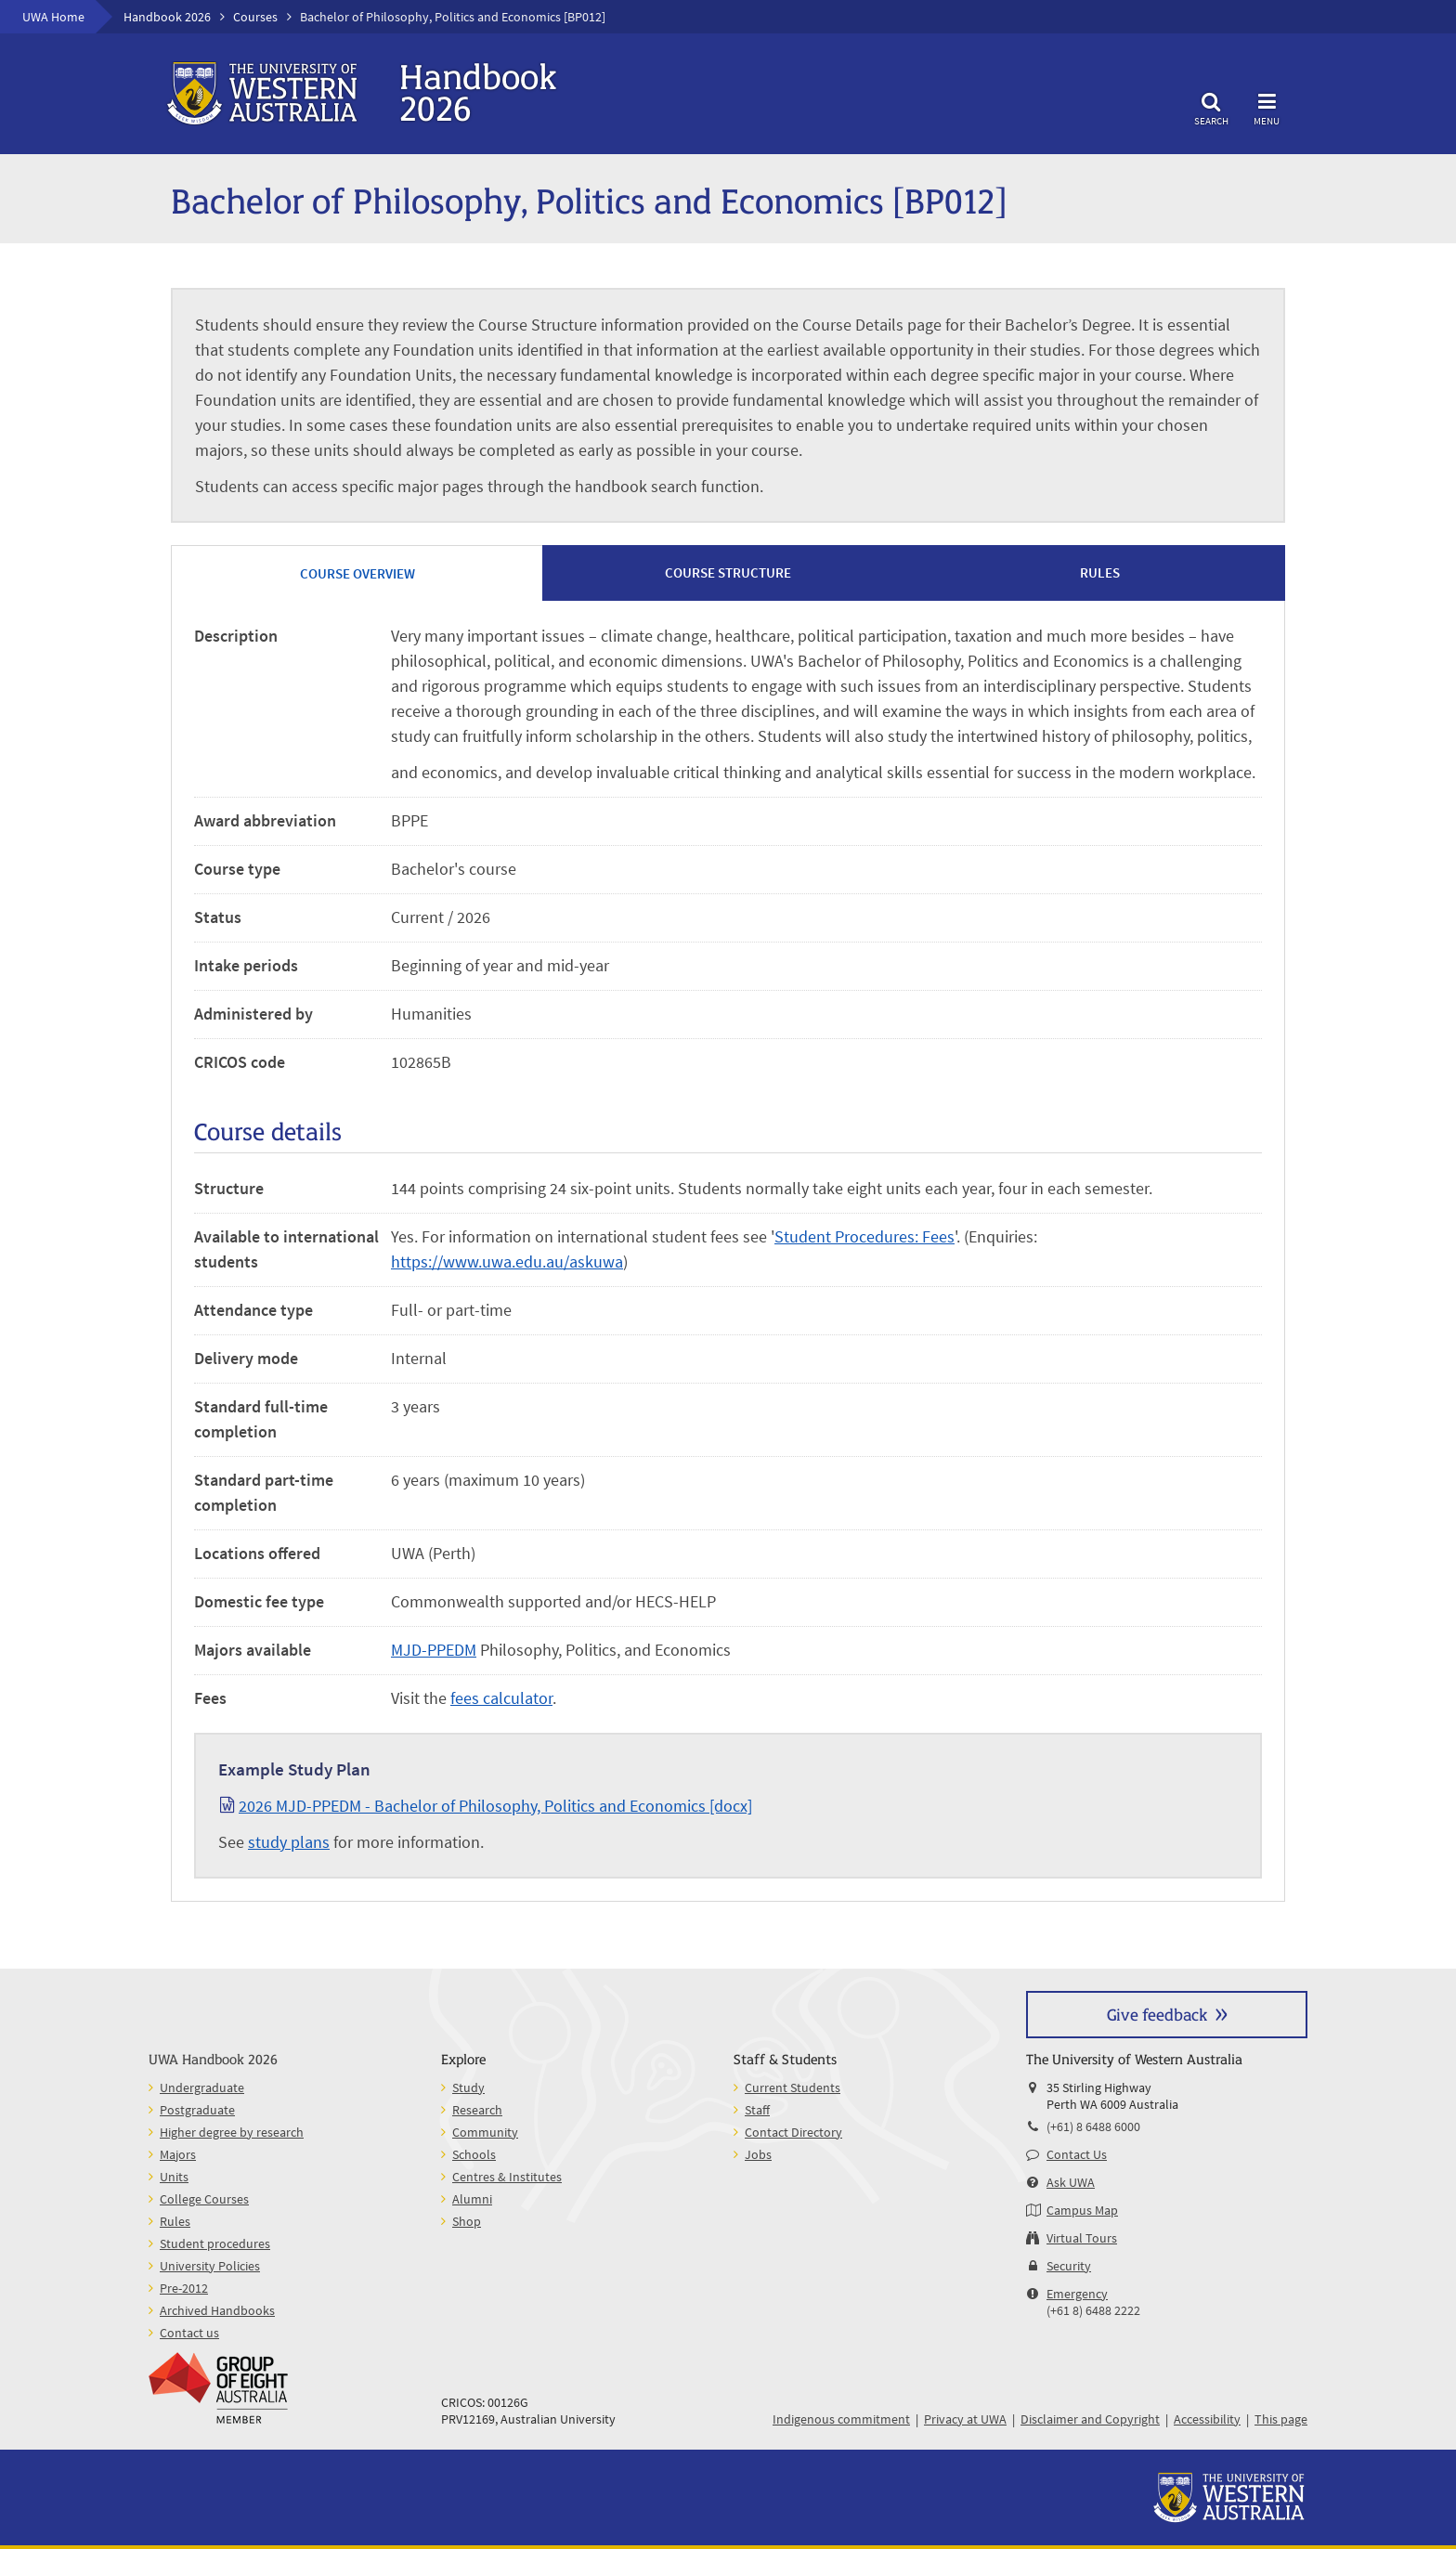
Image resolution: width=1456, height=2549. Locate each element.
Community (485, 2132)
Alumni (472, 2199)
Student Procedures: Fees (864, 1236)
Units (174, 2176)
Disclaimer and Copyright (1090, 2419)
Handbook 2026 (167, 16)
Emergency (1077, 2293)
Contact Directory (793, 2132)
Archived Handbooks (217, 2310)
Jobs (758, 2154)
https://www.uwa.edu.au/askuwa (507, 1261)
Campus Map (1082, 2210)
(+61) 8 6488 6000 (1093, 2126)
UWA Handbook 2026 (213, 2058)
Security (1068, 2265)
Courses (255, 16)
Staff (757, 2109)
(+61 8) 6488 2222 (1093, 2310)
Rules (175, 2221)
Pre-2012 (184, 2288)
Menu (1266, 106)
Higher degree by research (232, 2132)
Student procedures (215, 2243)
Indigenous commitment (841, 2419)
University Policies (210, 2265)
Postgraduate (197, 2109)
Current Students (792, 2087)
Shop (466, 2221)
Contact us (189, 2332)
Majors (178, 2154)
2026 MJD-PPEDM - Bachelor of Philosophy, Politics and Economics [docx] (495, 1805)
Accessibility (1207, 2419)
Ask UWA (1070, 2182)
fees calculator (501, 1698)
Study (468, 2087)
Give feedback (1157, 2013)
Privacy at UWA (965, 2419)
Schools (474, 2154)
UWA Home (53, 16)
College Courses (204, 2199)
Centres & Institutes (507, 2176)
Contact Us (1076, 2154)
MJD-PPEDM (433, 1649)
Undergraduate (202, 2087)
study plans (289, 1842)
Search (1210, 106)
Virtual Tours (1081, 2238)
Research (477, 2109)
